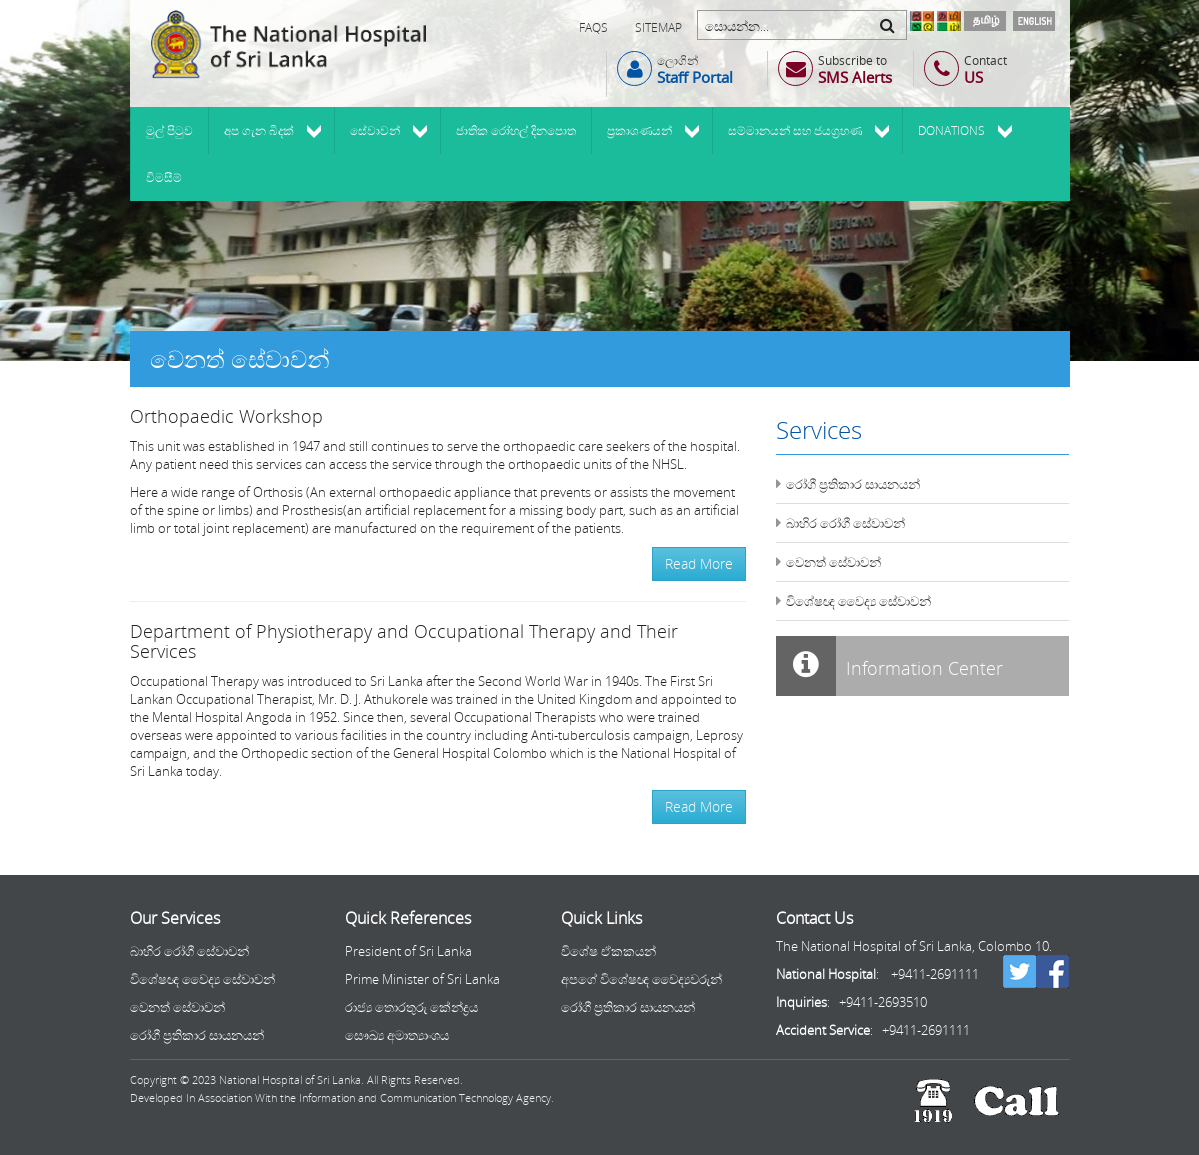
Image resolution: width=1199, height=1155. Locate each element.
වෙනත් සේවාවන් (833, 562)
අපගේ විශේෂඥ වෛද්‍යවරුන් (641, 979)
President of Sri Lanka (408, 951)
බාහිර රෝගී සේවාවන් (845, 523)
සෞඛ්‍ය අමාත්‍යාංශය (397, 1035)
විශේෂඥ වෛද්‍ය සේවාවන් (858, 601)
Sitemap (658, 27)
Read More (699, 563)
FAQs (593, 27)
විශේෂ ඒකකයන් (608, 951)
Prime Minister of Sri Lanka (422, 979)
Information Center (889, 666)
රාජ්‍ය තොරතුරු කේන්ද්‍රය (411, 1007)
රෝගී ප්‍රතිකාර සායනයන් (853, 484)
